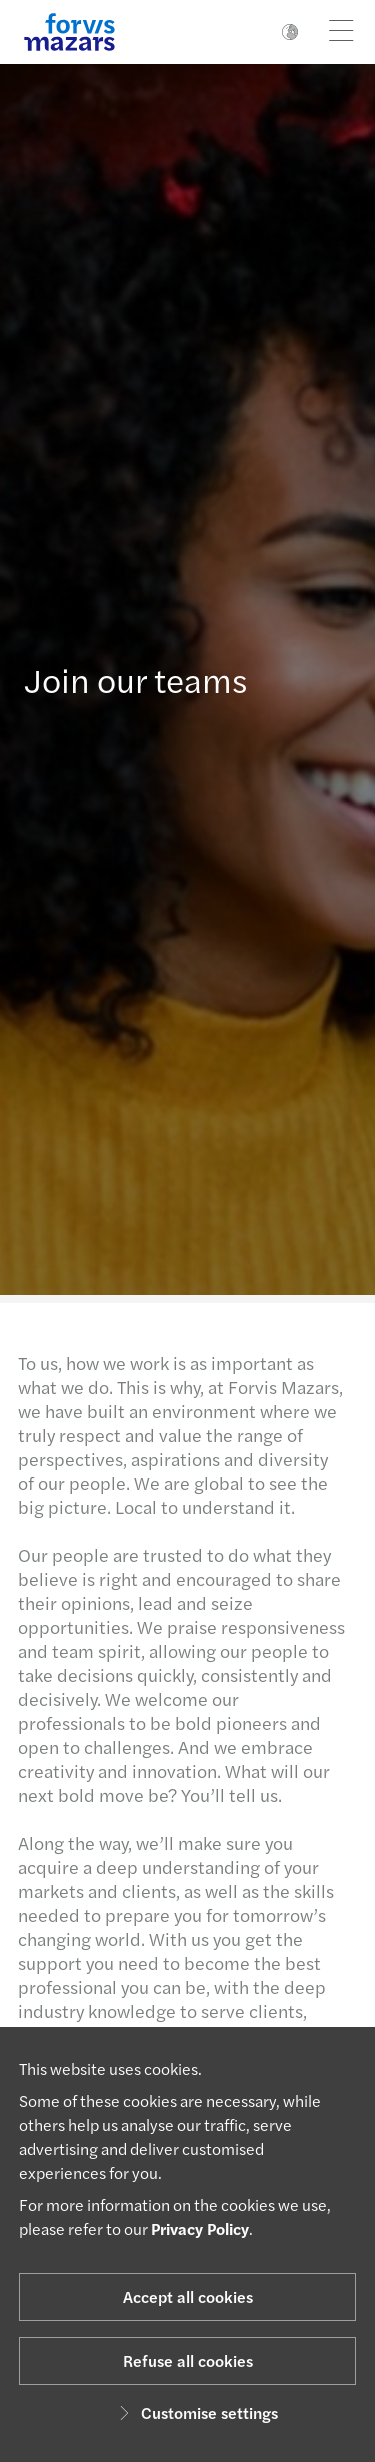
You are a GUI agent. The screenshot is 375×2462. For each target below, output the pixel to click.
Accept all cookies (188, 2296)
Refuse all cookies (188, 2360)
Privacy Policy (200, 2228)
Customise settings (195, 2412)
